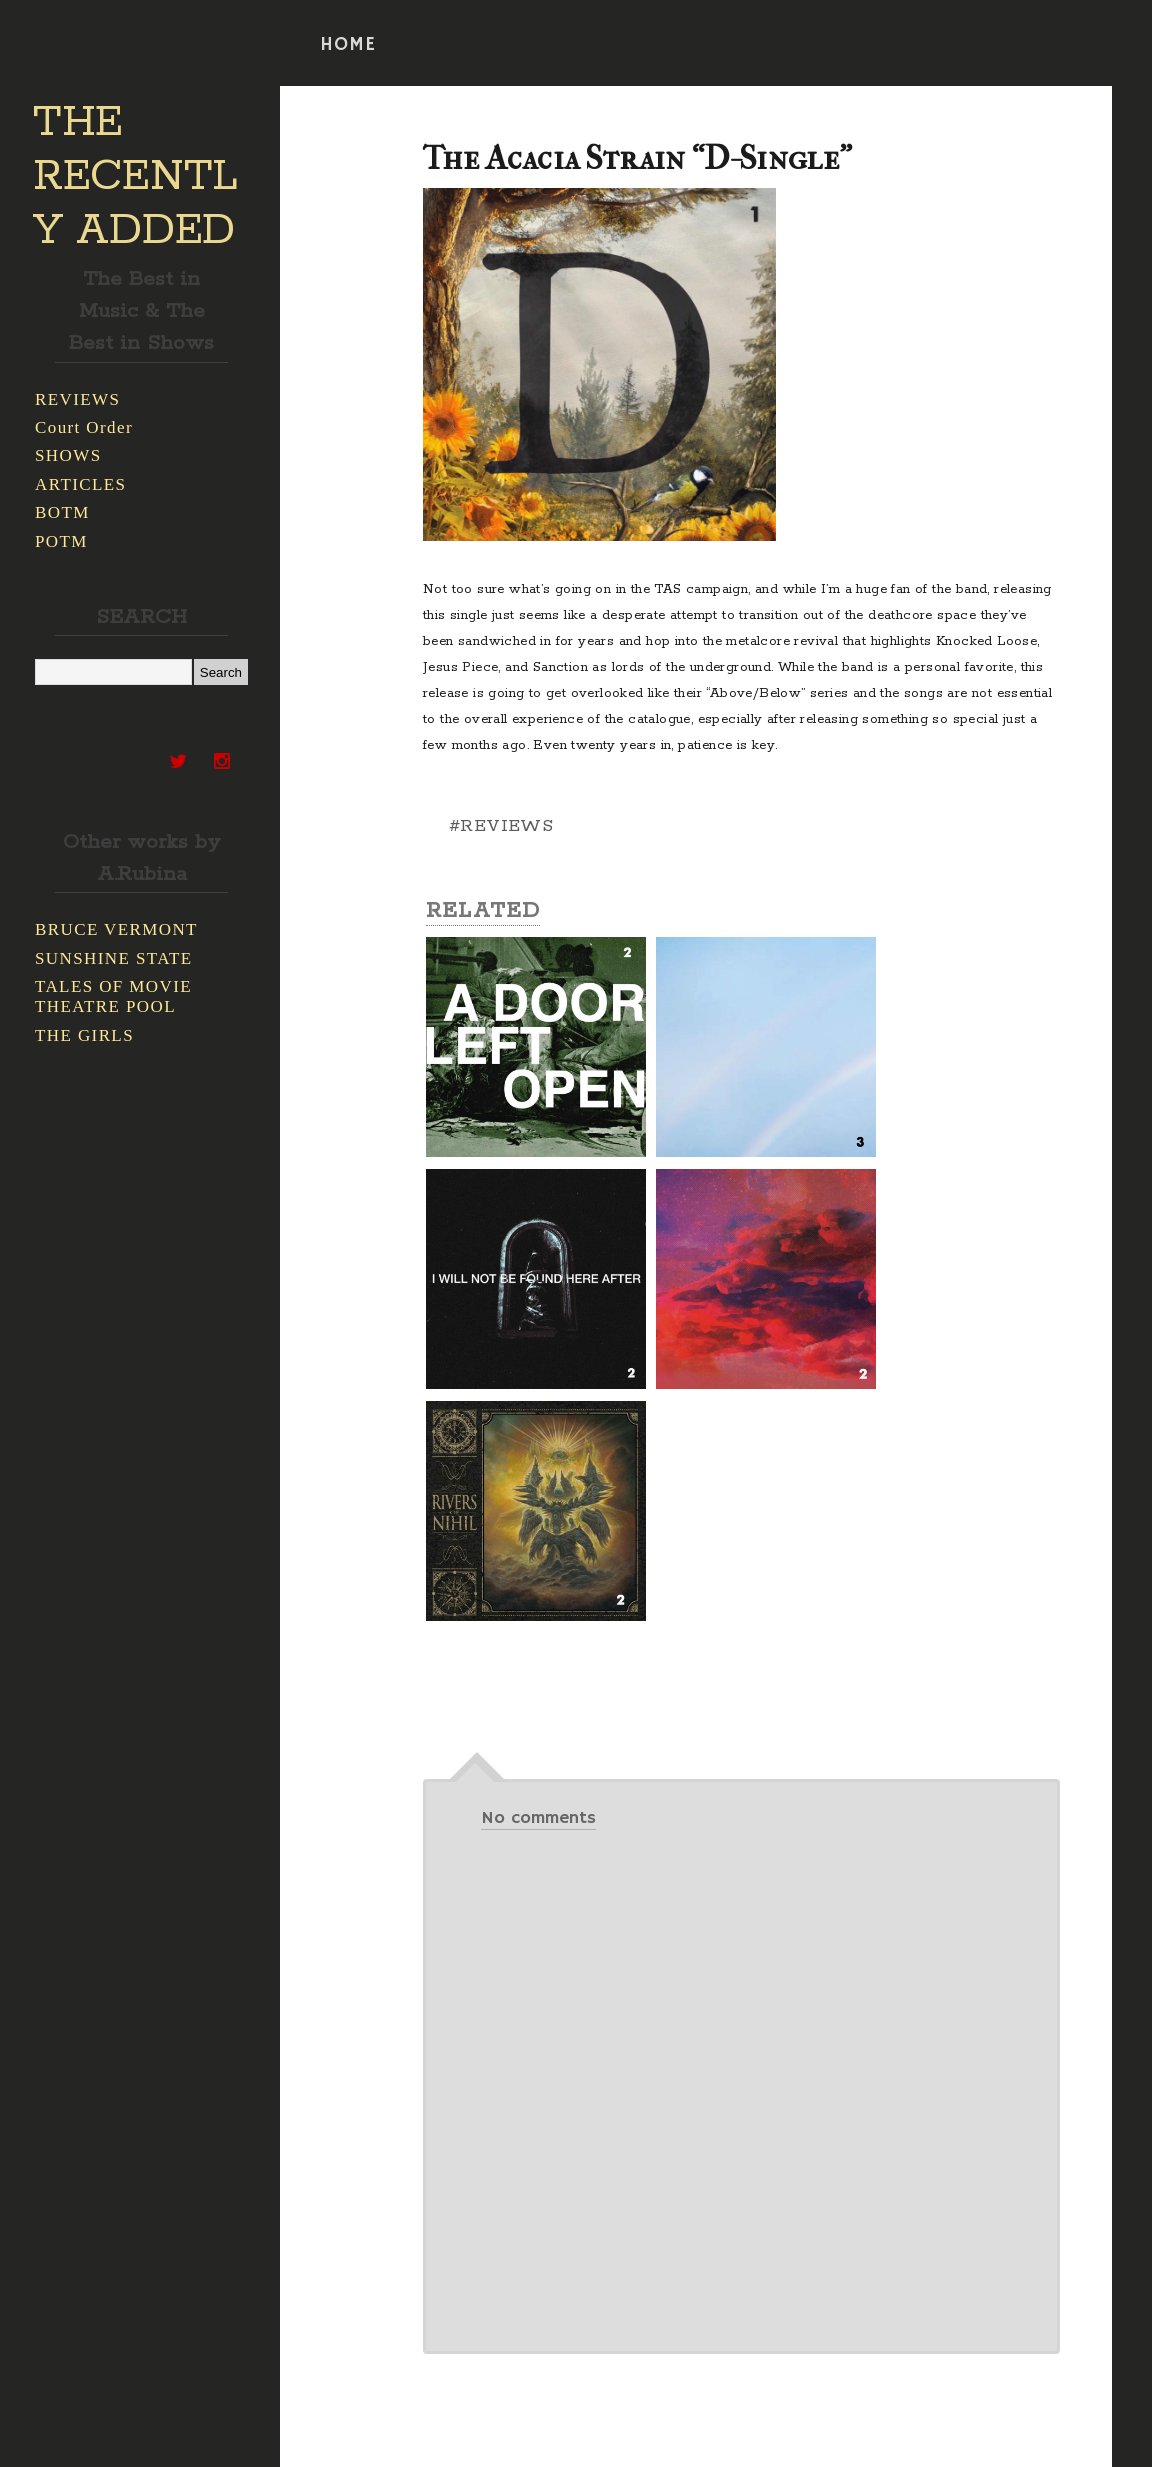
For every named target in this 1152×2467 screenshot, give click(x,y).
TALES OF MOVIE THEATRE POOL (113, 996)
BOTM (62, 512)
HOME (348, 45)
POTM (61, 541)
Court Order (84, 427)
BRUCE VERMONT (116, 929)
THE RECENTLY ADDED (135, 177)
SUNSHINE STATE (114, 958)
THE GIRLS (84, 1035)
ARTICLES (80, 484)
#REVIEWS (501, 826)
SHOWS (68, 455)
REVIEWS (77, 399)
